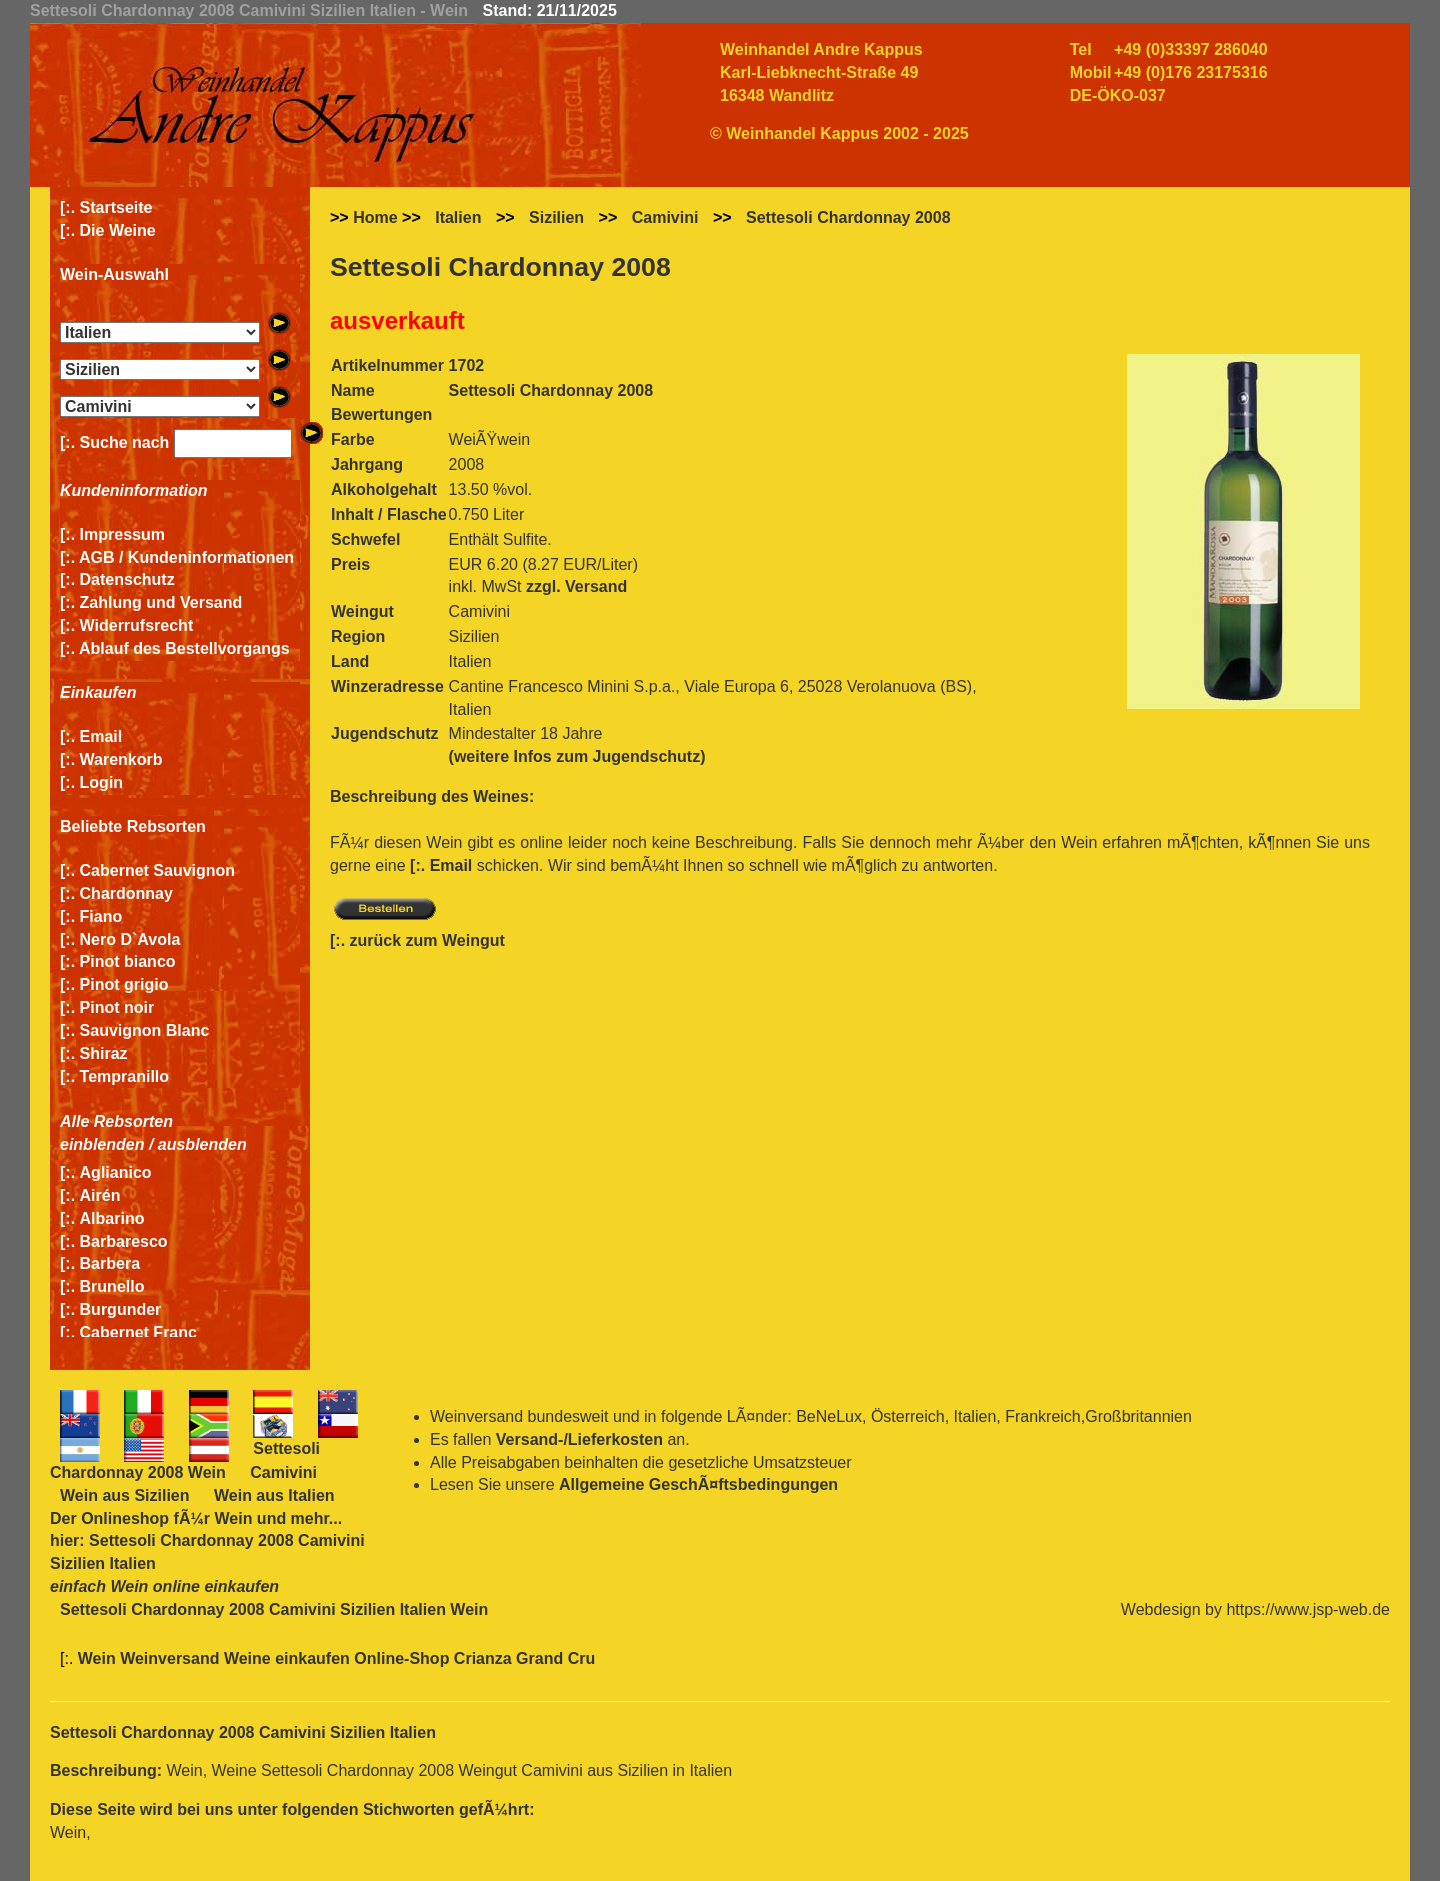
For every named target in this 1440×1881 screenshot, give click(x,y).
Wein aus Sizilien (125, 1495)
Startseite (116, 207)
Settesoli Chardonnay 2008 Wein (185, 1460)
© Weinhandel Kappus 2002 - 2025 (839, 133)
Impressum (122, 534)
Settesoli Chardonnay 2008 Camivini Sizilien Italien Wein (274, 1609)
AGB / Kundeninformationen (186, 557)
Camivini (665, 217)
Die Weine (118, 230)
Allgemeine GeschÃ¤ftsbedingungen (698, 1484)
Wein (233, 1518)
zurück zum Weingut (427, 940)
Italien (458, 217)
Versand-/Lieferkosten (579, 1439)
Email (101, 736)
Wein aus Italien (274, 1495)
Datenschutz (127, 579)
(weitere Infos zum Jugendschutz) (577, 756)
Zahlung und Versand (161, 602)
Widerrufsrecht (137, 625)
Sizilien (556, 217)
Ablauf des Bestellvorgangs (184, 648)
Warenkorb (121, 759)
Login (102, 782)
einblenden (102, 1144)
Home (375, 217)
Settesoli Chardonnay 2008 (848, 217)
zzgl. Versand (576, 586)
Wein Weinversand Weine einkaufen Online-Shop (266, 1658)
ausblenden (202, 1144)
